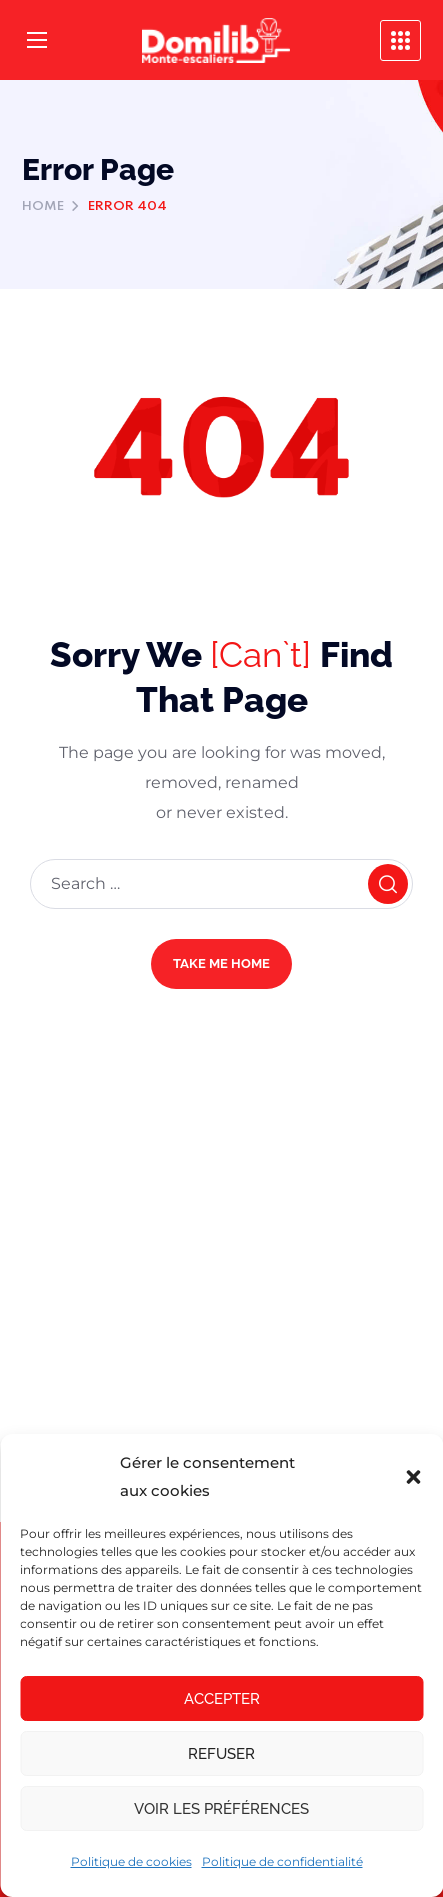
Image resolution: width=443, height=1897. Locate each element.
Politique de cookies (131, 1861)
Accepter (222, 1699)
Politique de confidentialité (282, 1861)
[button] (413, 1477)
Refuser (221, 1754)
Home (43, 206)
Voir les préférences (221, 1809)
